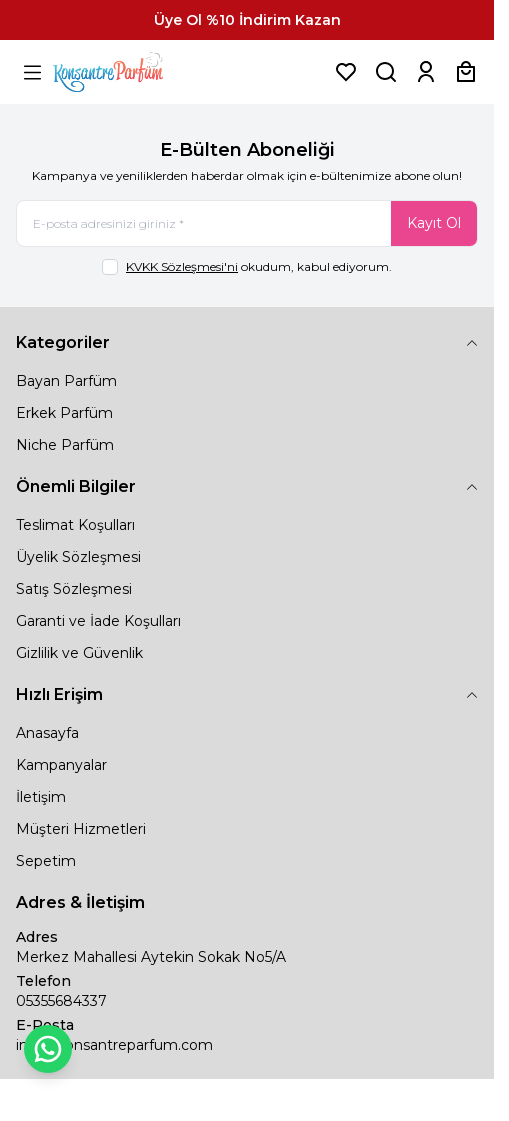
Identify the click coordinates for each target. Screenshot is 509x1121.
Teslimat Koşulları (75, 525)
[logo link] (133, 72)
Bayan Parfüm (66, 381)
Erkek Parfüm (64, 413)
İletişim (41, 797)
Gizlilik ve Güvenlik (79, 653)
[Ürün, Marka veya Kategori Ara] (386, 72)
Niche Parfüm (65, 445)
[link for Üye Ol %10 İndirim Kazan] (247, 20)
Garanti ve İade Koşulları (98, 621)
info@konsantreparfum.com (114, 1045)
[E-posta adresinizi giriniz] (247, 223)
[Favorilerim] (346, 72)
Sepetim (46, 861)
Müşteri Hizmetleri (81, 829)
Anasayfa (47, 733)
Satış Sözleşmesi (74, 589)
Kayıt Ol (434, 223)
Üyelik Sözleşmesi (78, 557)
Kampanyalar (61, 765)
